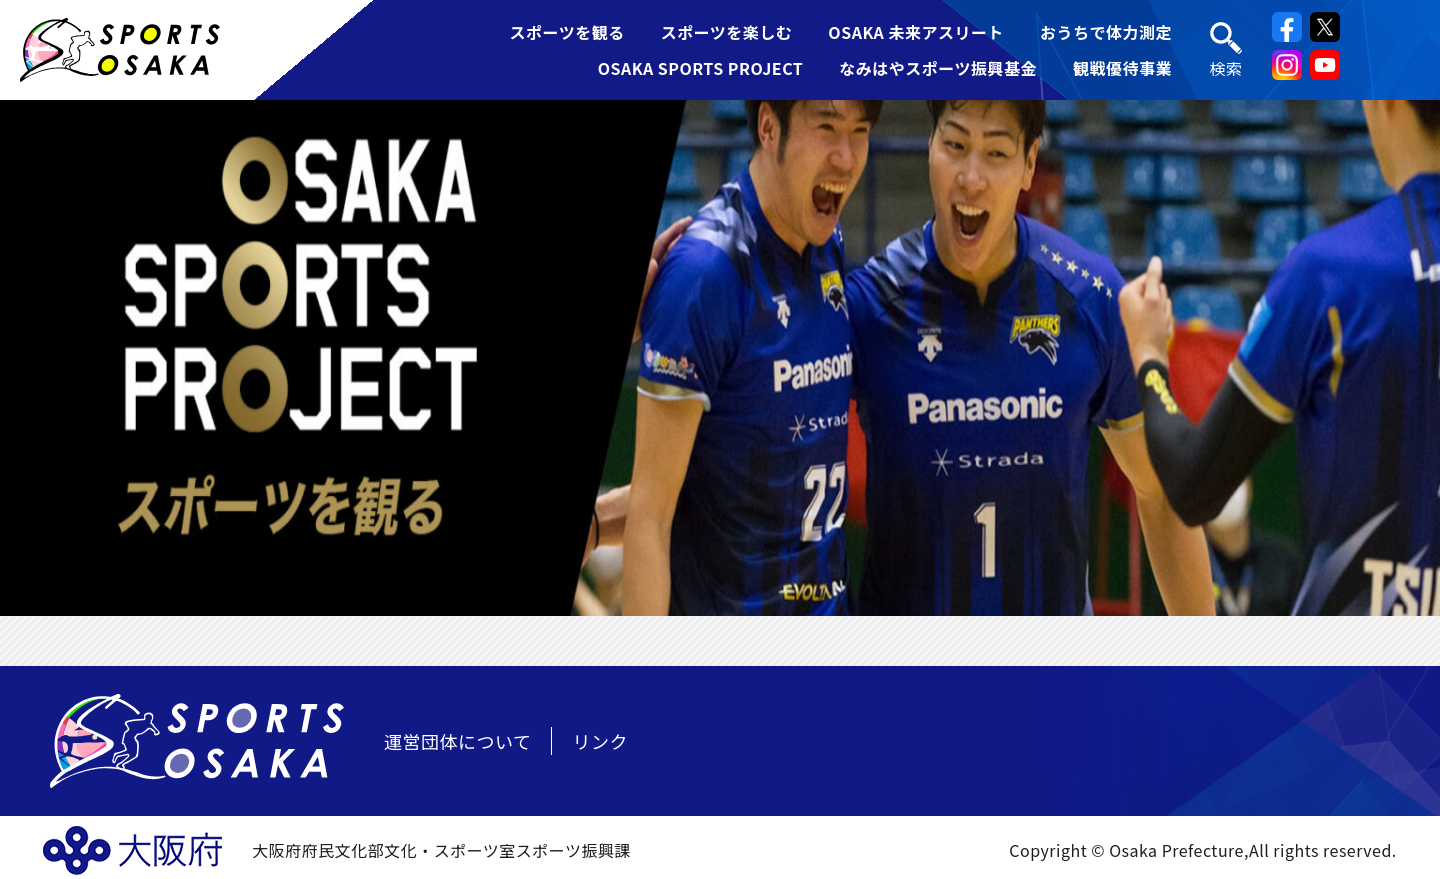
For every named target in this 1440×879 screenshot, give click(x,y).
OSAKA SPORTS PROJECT (701, 68)
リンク (600, 741)
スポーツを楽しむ (727, 32)
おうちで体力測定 (1106, 32)
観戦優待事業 (1122, 68)
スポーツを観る (566, 32)
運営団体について (457, 741)
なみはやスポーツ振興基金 (938, 68)
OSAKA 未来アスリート (916, 32)
